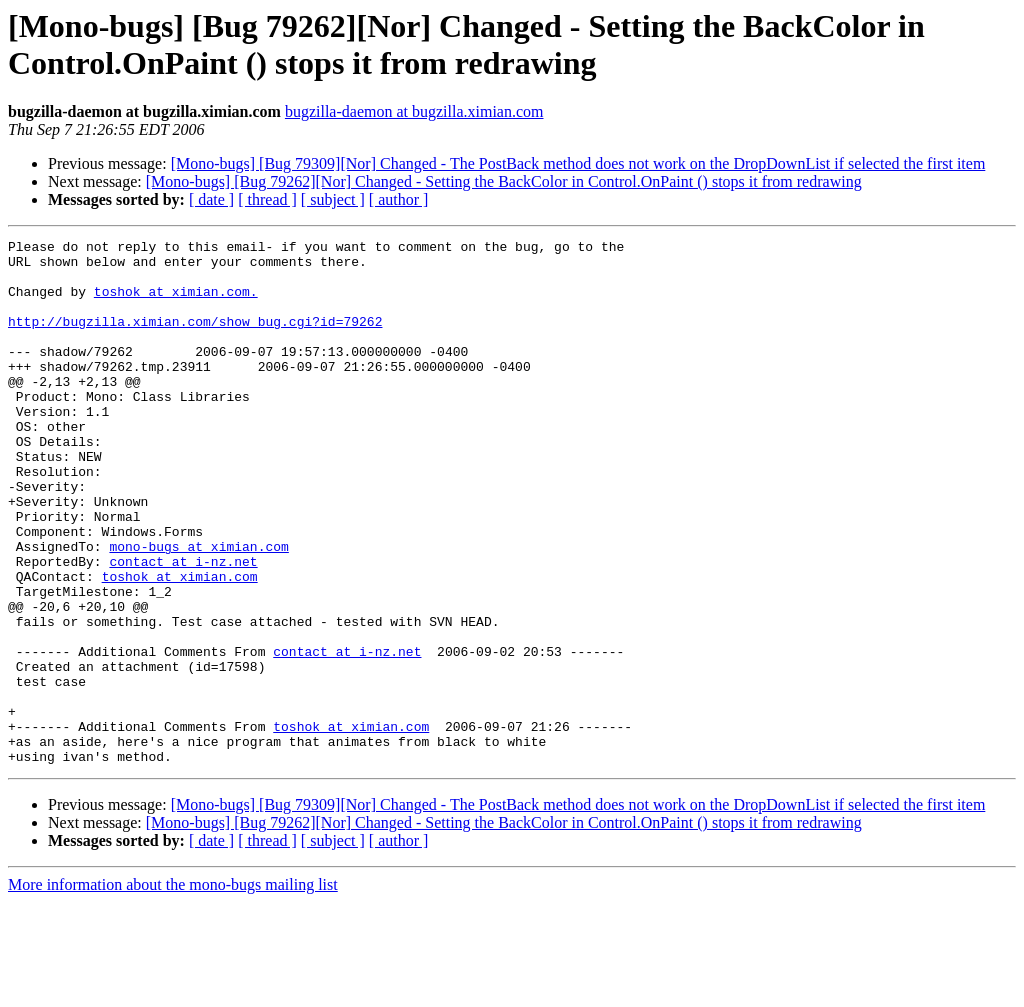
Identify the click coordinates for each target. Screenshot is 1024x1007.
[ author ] (399, 199)
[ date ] (211, 199)
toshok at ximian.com (180, 645)
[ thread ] (267, 199)
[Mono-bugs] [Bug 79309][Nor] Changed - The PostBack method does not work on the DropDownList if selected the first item (578, 163)
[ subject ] (333, 199)
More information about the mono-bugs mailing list (173, 989)
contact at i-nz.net (183, 627)
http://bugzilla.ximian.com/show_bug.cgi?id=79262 (195, 339)
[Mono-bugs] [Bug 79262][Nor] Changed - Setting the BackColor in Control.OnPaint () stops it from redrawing (504, 181)
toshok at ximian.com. (176, 303)
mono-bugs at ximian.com (198, 609)
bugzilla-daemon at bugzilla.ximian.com (414, 111)
